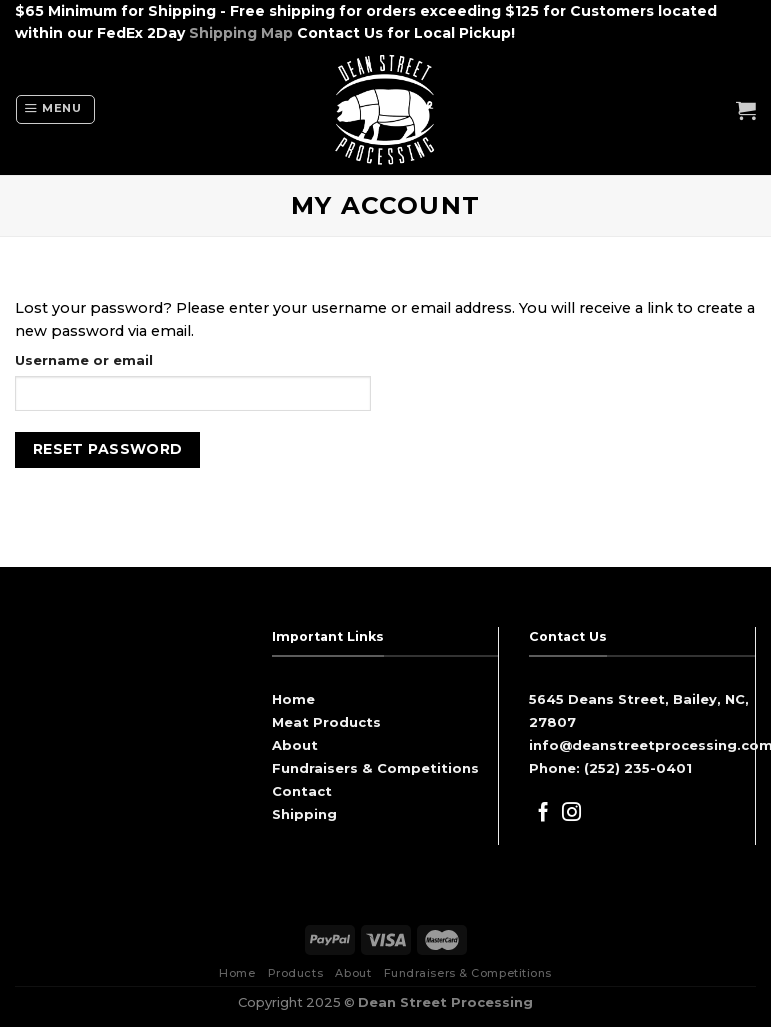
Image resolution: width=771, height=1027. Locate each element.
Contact (302, 791)
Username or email (84, 360)
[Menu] (55, 109)
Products (295, 973)
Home (293, 699)
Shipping (304, 814)
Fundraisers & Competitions (375, 768)
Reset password (108, 449)
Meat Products (326, 722)
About (295, 745)
